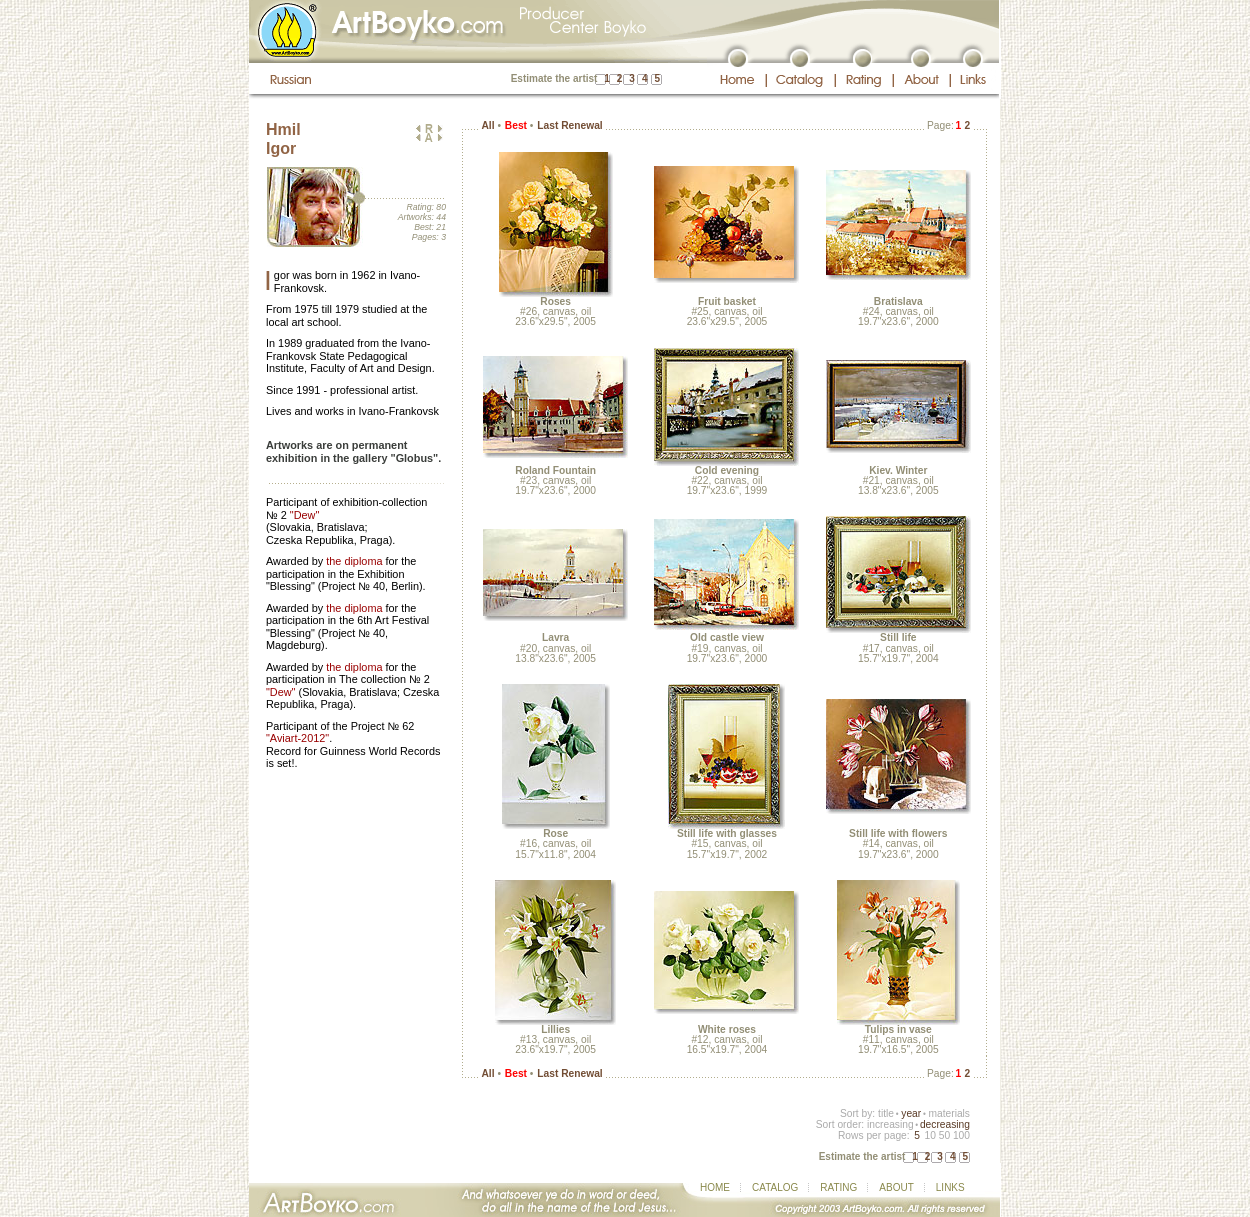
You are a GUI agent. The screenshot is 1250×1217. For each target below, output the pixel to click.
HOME (715, 1187)
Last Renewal (569, 125)
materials (949, 1113)
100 (961, 1135)
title (886, 1113)
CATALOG (775, 1187)
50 (944, 1135)
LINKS (950, 1187)
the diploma (354, 561)
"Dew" (304, 515)
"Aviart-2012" (297, 738)
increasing (890, 1124)
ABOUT (896, 1187)
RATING (838, 1187)
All (487, 125)
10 (929, 1135)
